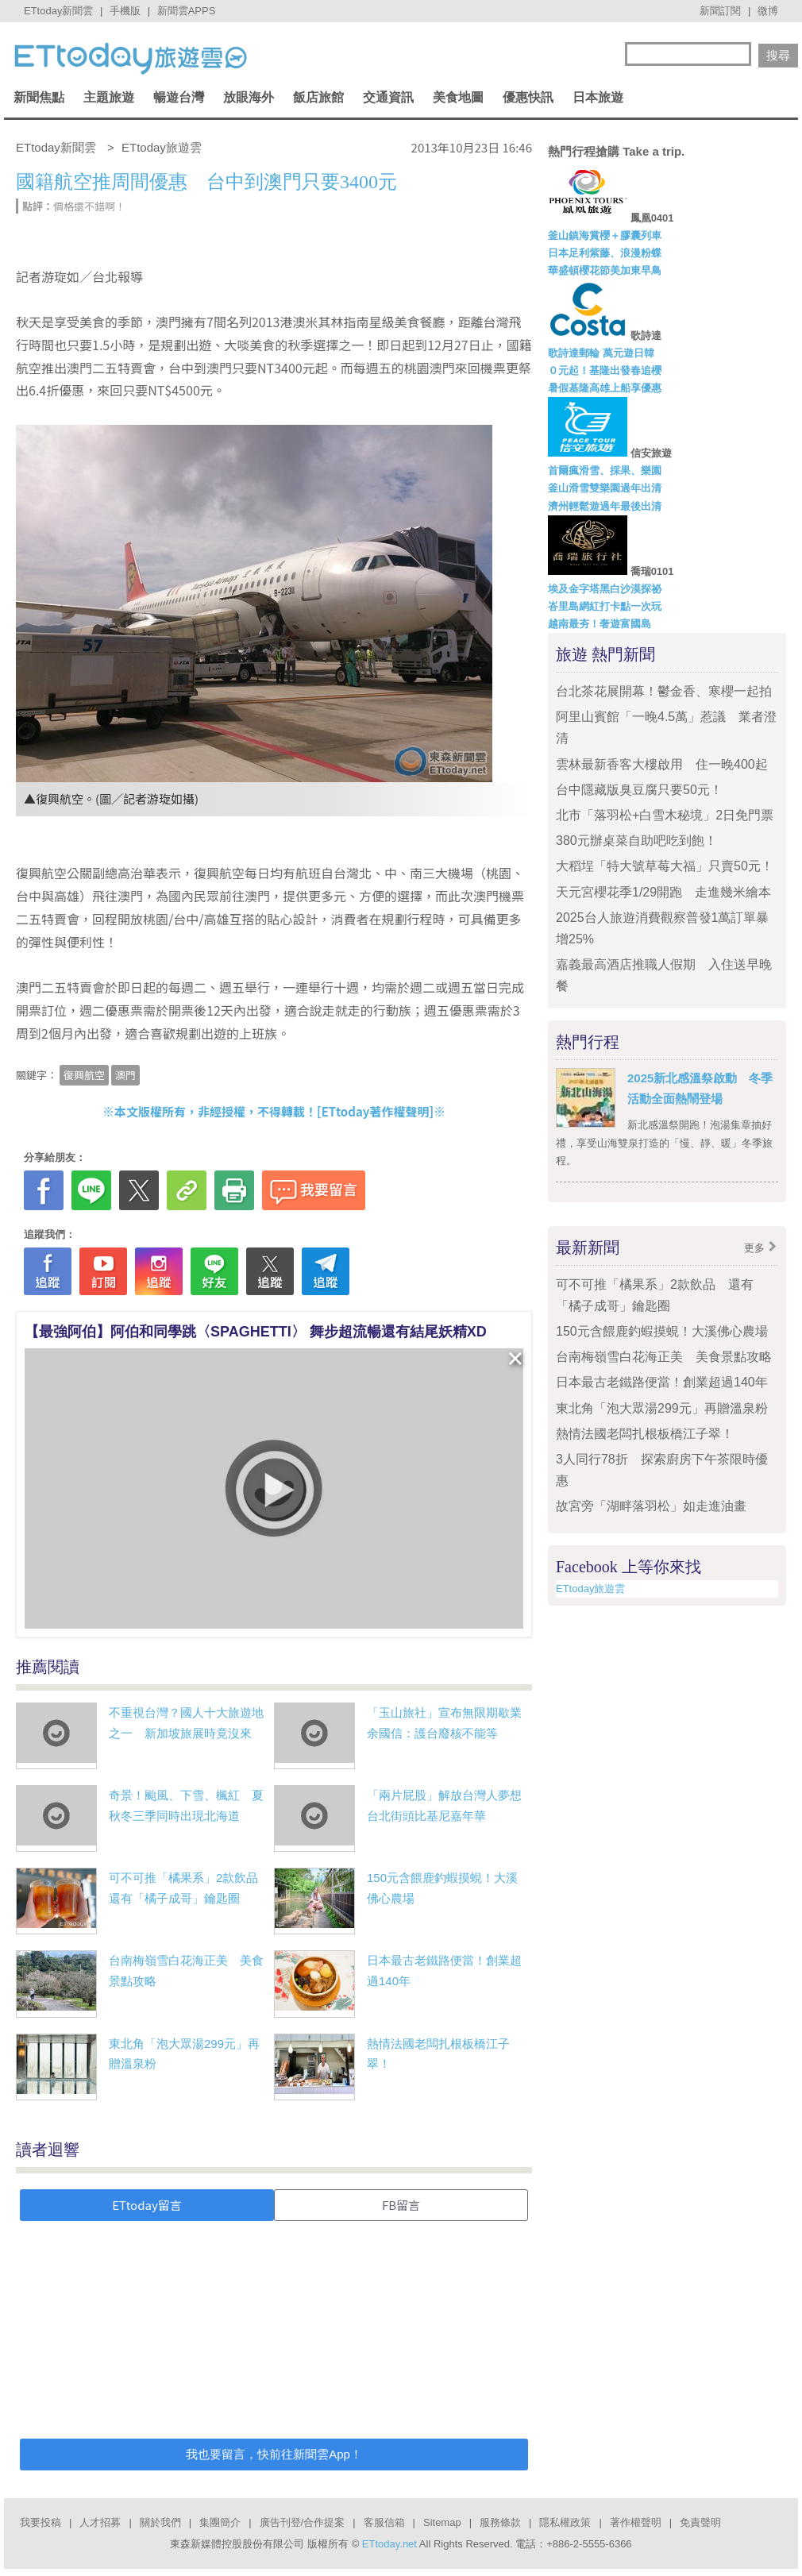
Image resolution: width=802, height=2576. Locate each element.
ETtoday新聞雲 (58, 11)
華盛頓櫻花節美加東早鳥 (604, 270)
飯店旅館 (318, 97)
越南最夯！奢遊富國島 (599, 624)
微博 (768, 11)
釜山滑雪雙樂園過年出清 (604, 488)
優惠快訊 (528, 97)
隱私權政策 (565, 2522)
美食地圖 (458, 97)
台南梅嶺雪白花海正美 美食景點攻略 (664, 1356)
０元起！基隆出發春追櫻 (604, 370)
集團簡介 (220, 2522)
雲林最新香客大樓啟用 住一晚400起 (662, 764)
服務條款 (500, 2522)
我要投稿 (40, 2522)
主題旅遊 (108, 97)
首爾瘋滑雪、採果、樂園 (604, 470)
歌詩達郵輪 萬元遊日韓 (601, 353)
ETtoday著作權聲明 (376, 1111)
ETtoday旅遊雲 (590, 1589)
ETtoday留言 (147, 2204)
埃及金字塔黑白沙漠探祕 (604, 589)
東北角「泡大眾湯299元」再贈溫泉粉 (662, 1408)
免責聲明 (700, 2522)
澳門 (125, 1074)
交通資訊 (388, 97)
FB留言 (401, 2204)
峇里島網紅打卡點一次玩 (604, 606)
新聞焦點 (38, 97)
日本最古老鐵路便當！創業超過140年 (662, 1382)
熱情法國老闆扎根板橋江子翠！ (645, 1433)
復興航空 (84, 1074)
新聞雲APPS (186, 11)
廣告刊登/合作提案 (302, 2522)
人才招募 (100, 2522)
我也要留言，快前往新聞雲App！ (274, 2454)
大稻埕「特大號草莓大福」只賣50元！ (664, 866)
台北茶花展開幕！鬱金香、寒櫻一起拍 (664, 691)
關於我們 (160, 2522)
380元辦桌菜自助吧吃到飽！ (636, 840)
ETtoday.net (389, 2544)
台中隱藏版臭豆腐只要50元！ (639, 789)
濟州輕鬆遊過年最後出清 (604, 506)
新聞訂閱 (720, 11)
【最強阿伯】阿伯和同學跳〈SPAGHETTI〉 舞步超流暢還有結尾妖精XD (256, 1332)
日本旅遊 (598, 97)
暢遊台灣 (178, 97)
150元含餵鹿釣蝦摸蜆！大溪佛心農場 (662, 1331)
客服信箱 (384, 2522)
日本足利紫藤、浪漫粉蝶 (604, 253)
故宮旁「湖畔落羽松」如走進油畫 (651, 1506)
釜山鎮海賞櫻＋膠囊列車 (604, 235)
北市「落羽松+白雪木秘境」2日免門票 (664, 815)
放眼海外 (248, 97)
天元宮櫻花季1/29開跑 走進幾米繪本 (663, 892)
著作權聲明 (635, 2522)
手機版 (125, 11)
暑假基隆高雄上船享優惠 (604, 388)
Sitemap (442, 2522)
